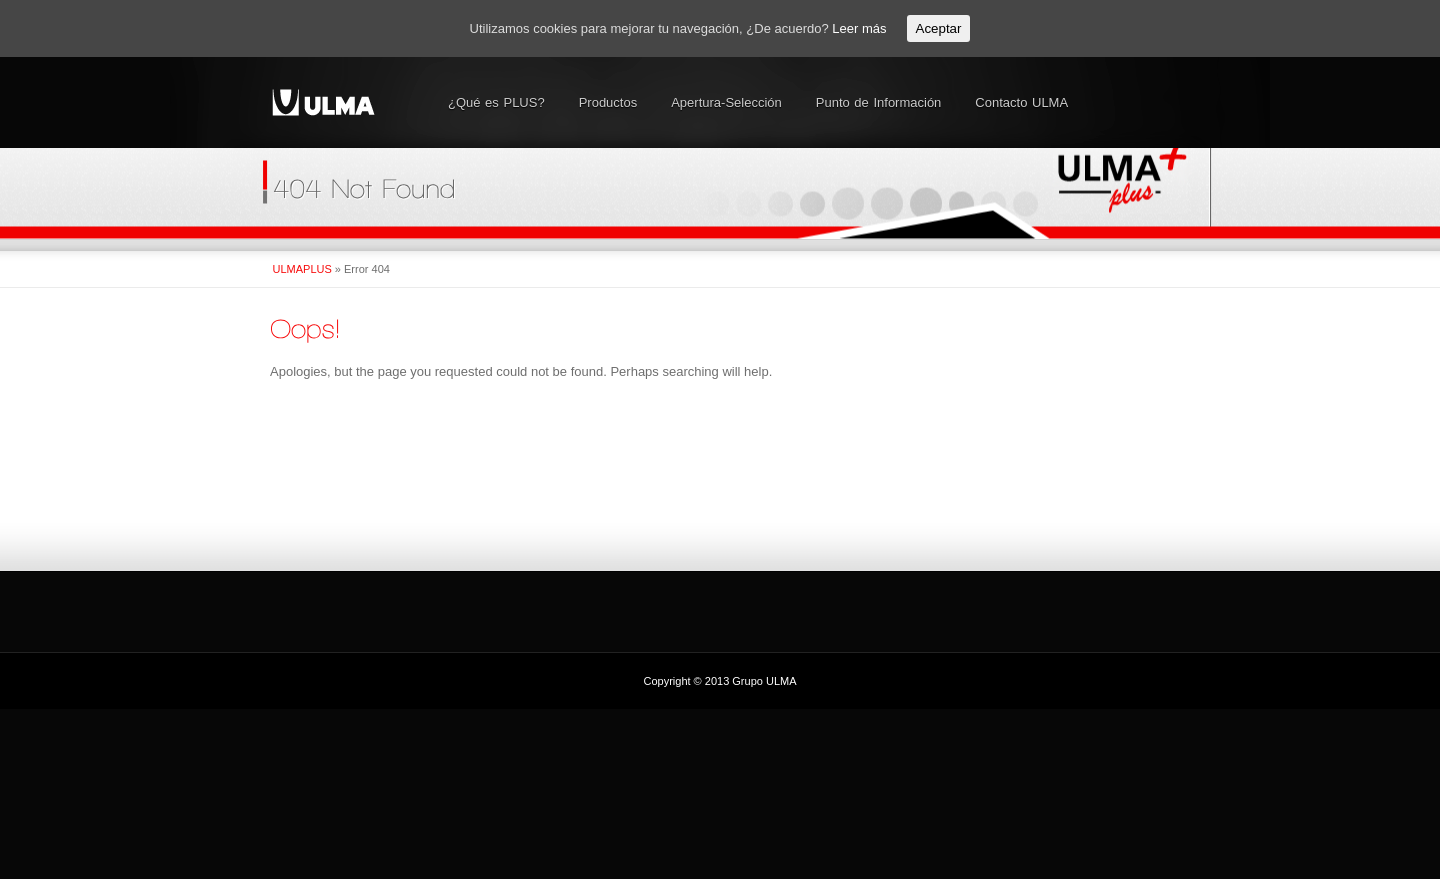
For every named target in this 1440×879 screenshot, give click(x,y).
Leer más (859, 28)
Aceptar (939, 28)
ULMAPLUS (302, 269)
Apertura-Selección (726, 102)
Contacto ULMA (1021, 102)
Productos (608, 102)
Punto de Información (879, 102)
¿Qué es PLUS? (496, 102)
